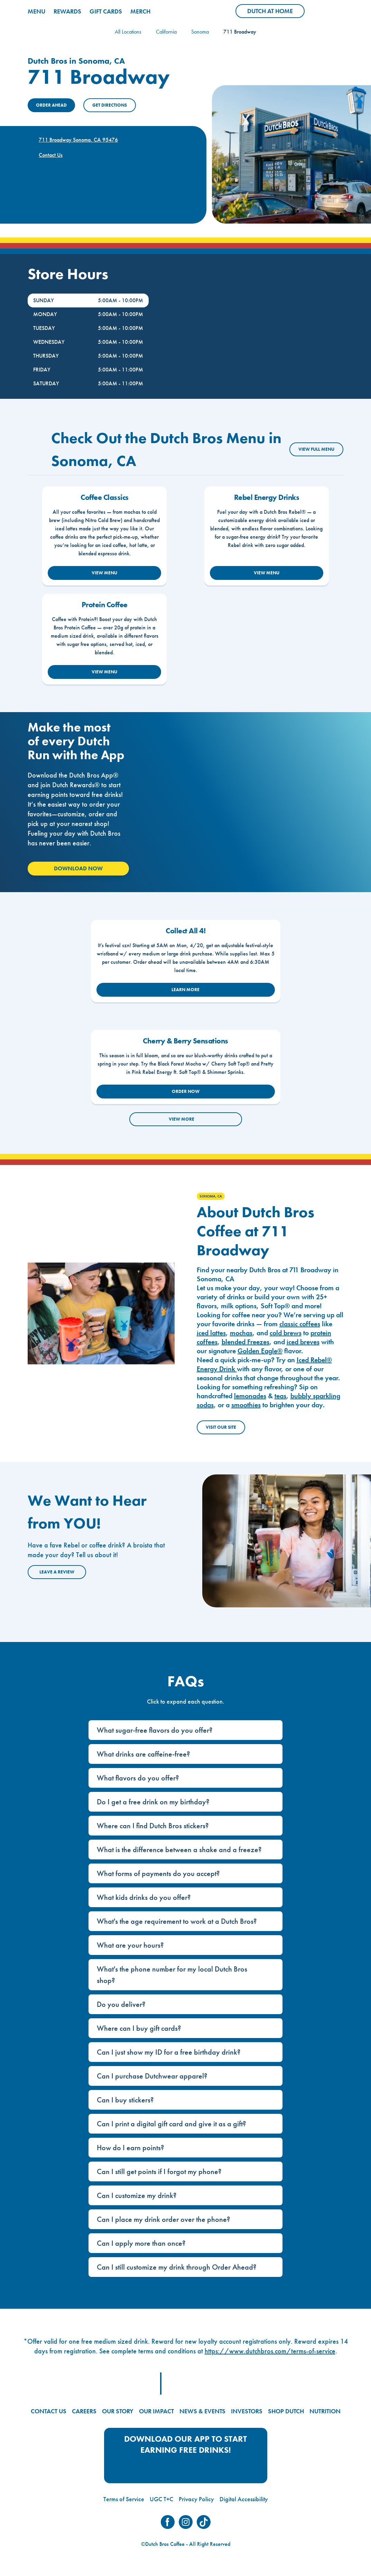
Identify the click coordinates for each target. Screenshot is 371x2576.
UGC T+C (161, 2499)
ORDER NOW (186, 1091)
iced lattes (211, 1332)
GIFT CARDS (106, 11)
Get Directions (109, 105)
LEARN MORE (185, 990)
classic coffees (299, 1323)
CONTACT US (48, 2411)
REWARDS (67, 11)
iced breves (303, 1341)
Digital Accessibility (244, 2499)
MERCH (140, 11)
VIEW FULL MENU (316, 449)
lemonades (250, 1395)
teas (280, 1395)
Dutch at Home (276, 12)
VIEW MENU (104, 573)
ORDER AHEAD (51, 105)
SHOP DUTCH (286, 2411)
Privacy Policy (196, 2499)
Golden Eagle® (260, 1350)
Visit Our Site (221, 1427)
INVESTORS (246, 2411)
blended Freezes (245, 1341)
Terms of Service (123, 2499)
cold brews (286, 1332)
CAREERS (84, 2411)
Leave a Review (56, 1572)
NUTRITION (325, 2411)
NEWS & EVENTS (202, 2411)
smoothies (246, 1404)
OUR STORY (117, 2411)
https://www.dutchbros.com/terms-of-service (270, 2350)
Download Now (78, 868)
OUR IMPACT (156, 2411)
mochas (241, 1332)
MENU (36, 11)
